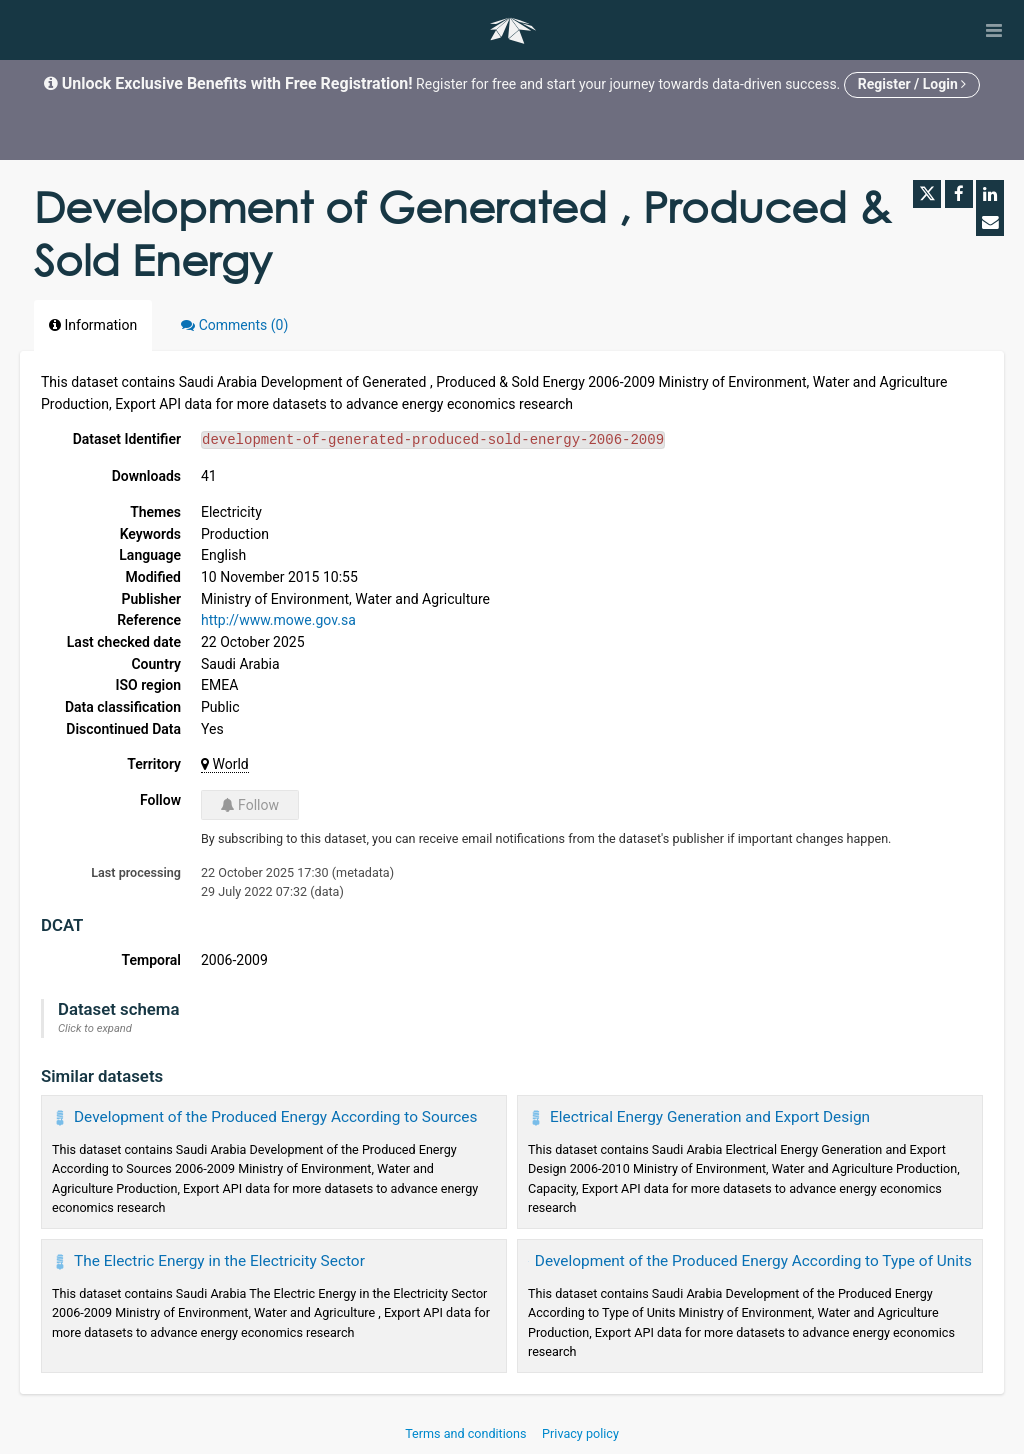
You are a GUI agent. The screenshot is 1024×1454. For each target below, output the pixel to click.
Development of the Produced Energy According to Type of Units (753, 1261)
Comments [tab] (234, 325)
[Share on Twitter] (927, 194)
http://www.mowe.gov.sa (278, 620)
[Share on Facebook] (959, 194)
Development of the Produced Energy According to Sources (275, 1117)
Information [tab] (93, 325)
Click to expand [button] (95, 1028)
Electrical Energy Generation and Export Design (710, 1117)
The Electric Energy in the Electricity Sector (219, 1261)
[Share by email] (990, 222)
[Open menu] (994, 30)
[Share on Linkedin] (990, 194)
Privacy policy (580, 1433)
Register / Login (912, 84)
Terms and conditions (467, 1433)
